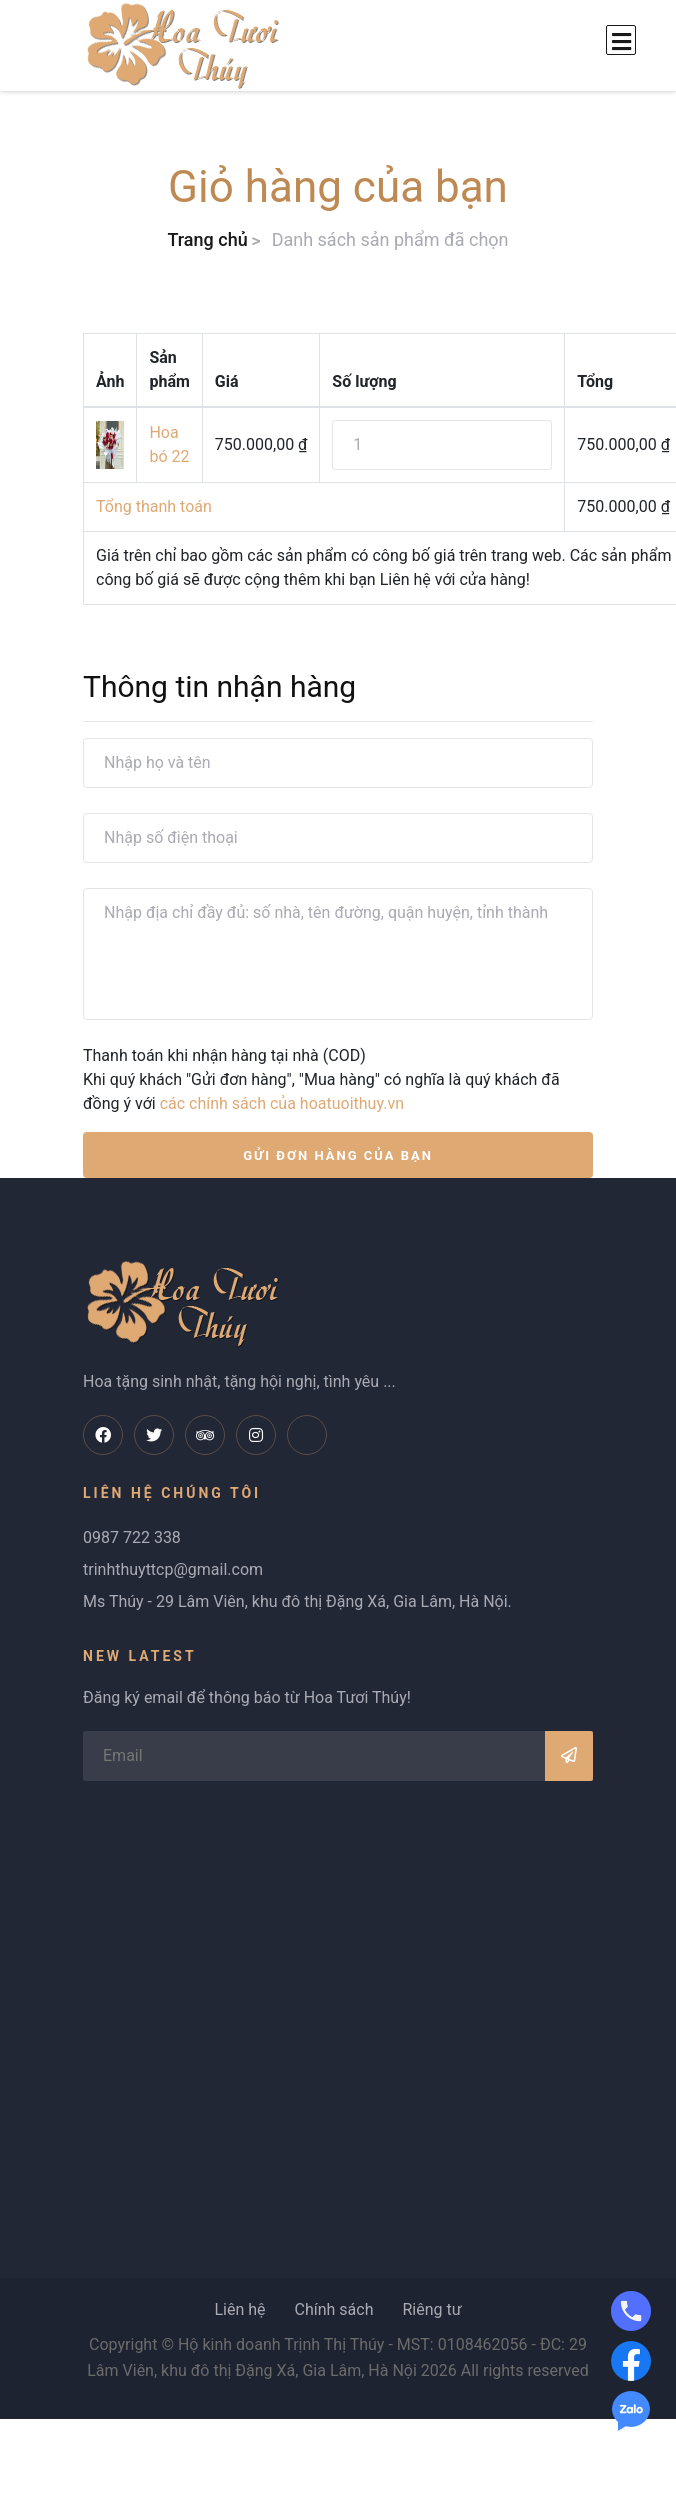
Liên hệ (239, 2309)
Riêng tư (431, 2309)
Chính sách (333, 2309)
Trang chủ (207, 239)
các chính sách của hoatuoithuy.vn (282, 1103)
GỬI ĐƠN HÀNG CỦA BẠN (338, 1155)
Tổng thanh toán (154, 506)
